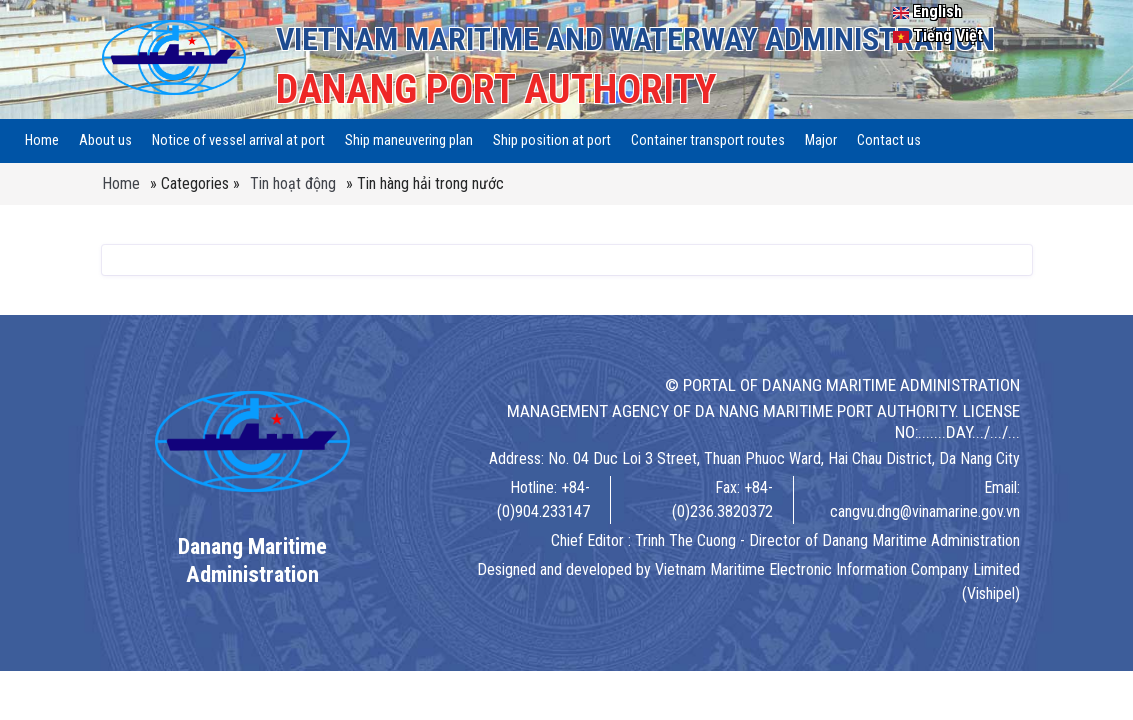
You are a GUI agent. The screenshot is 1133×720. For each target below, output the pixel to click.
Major (821, 140)
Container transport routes (708, 140)
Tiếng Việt (938, 35)
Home (42, 140)
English (927, 11)
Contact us (889, 140)
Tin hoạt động (293, 183)
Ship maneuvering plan (409, 140)
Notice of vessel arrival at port (238, 140)
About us (105, 140)
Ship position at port (552, 140)
